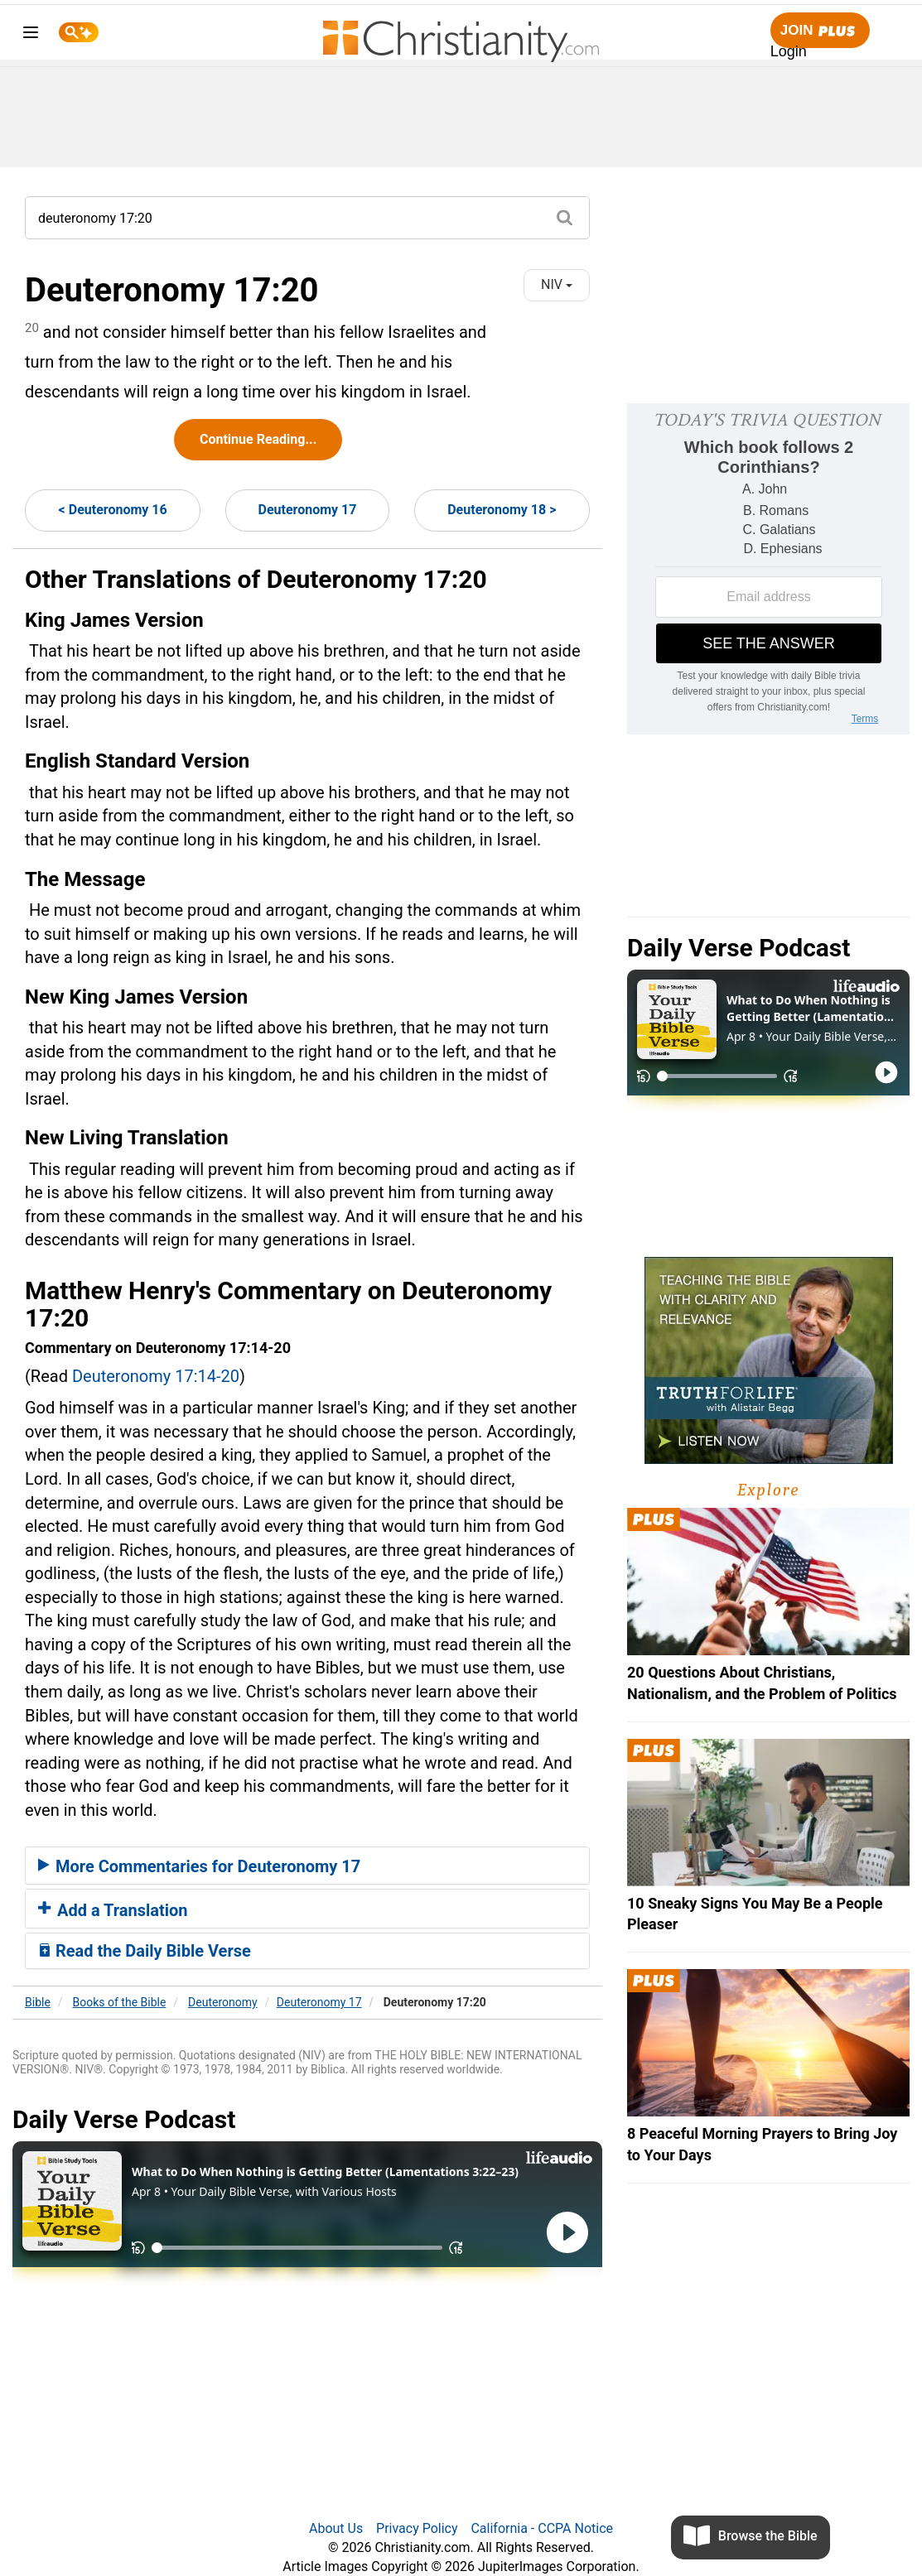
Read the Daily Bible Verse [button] (144, 1951)
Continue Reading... (258, 439)
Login (788, 51)
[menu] (30, 35)
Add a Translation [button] (113, 1910)
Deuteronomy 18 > (501, 510)
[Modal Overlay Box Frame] (768, 568)
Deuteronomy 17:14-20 (155, 1376)
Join (820, 31)
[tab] (307, 1865)
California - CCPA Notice (542, 2528)
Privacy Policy (417, 2528)
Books (120, 2002)
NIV (556, 284)
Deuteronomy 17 (307, 510)
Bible (38, 2002)
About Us (336, 2528)
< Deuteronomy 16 (113, 510)
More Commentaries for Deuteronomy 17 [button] (199, 1866)
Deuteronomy (223, 2002)
